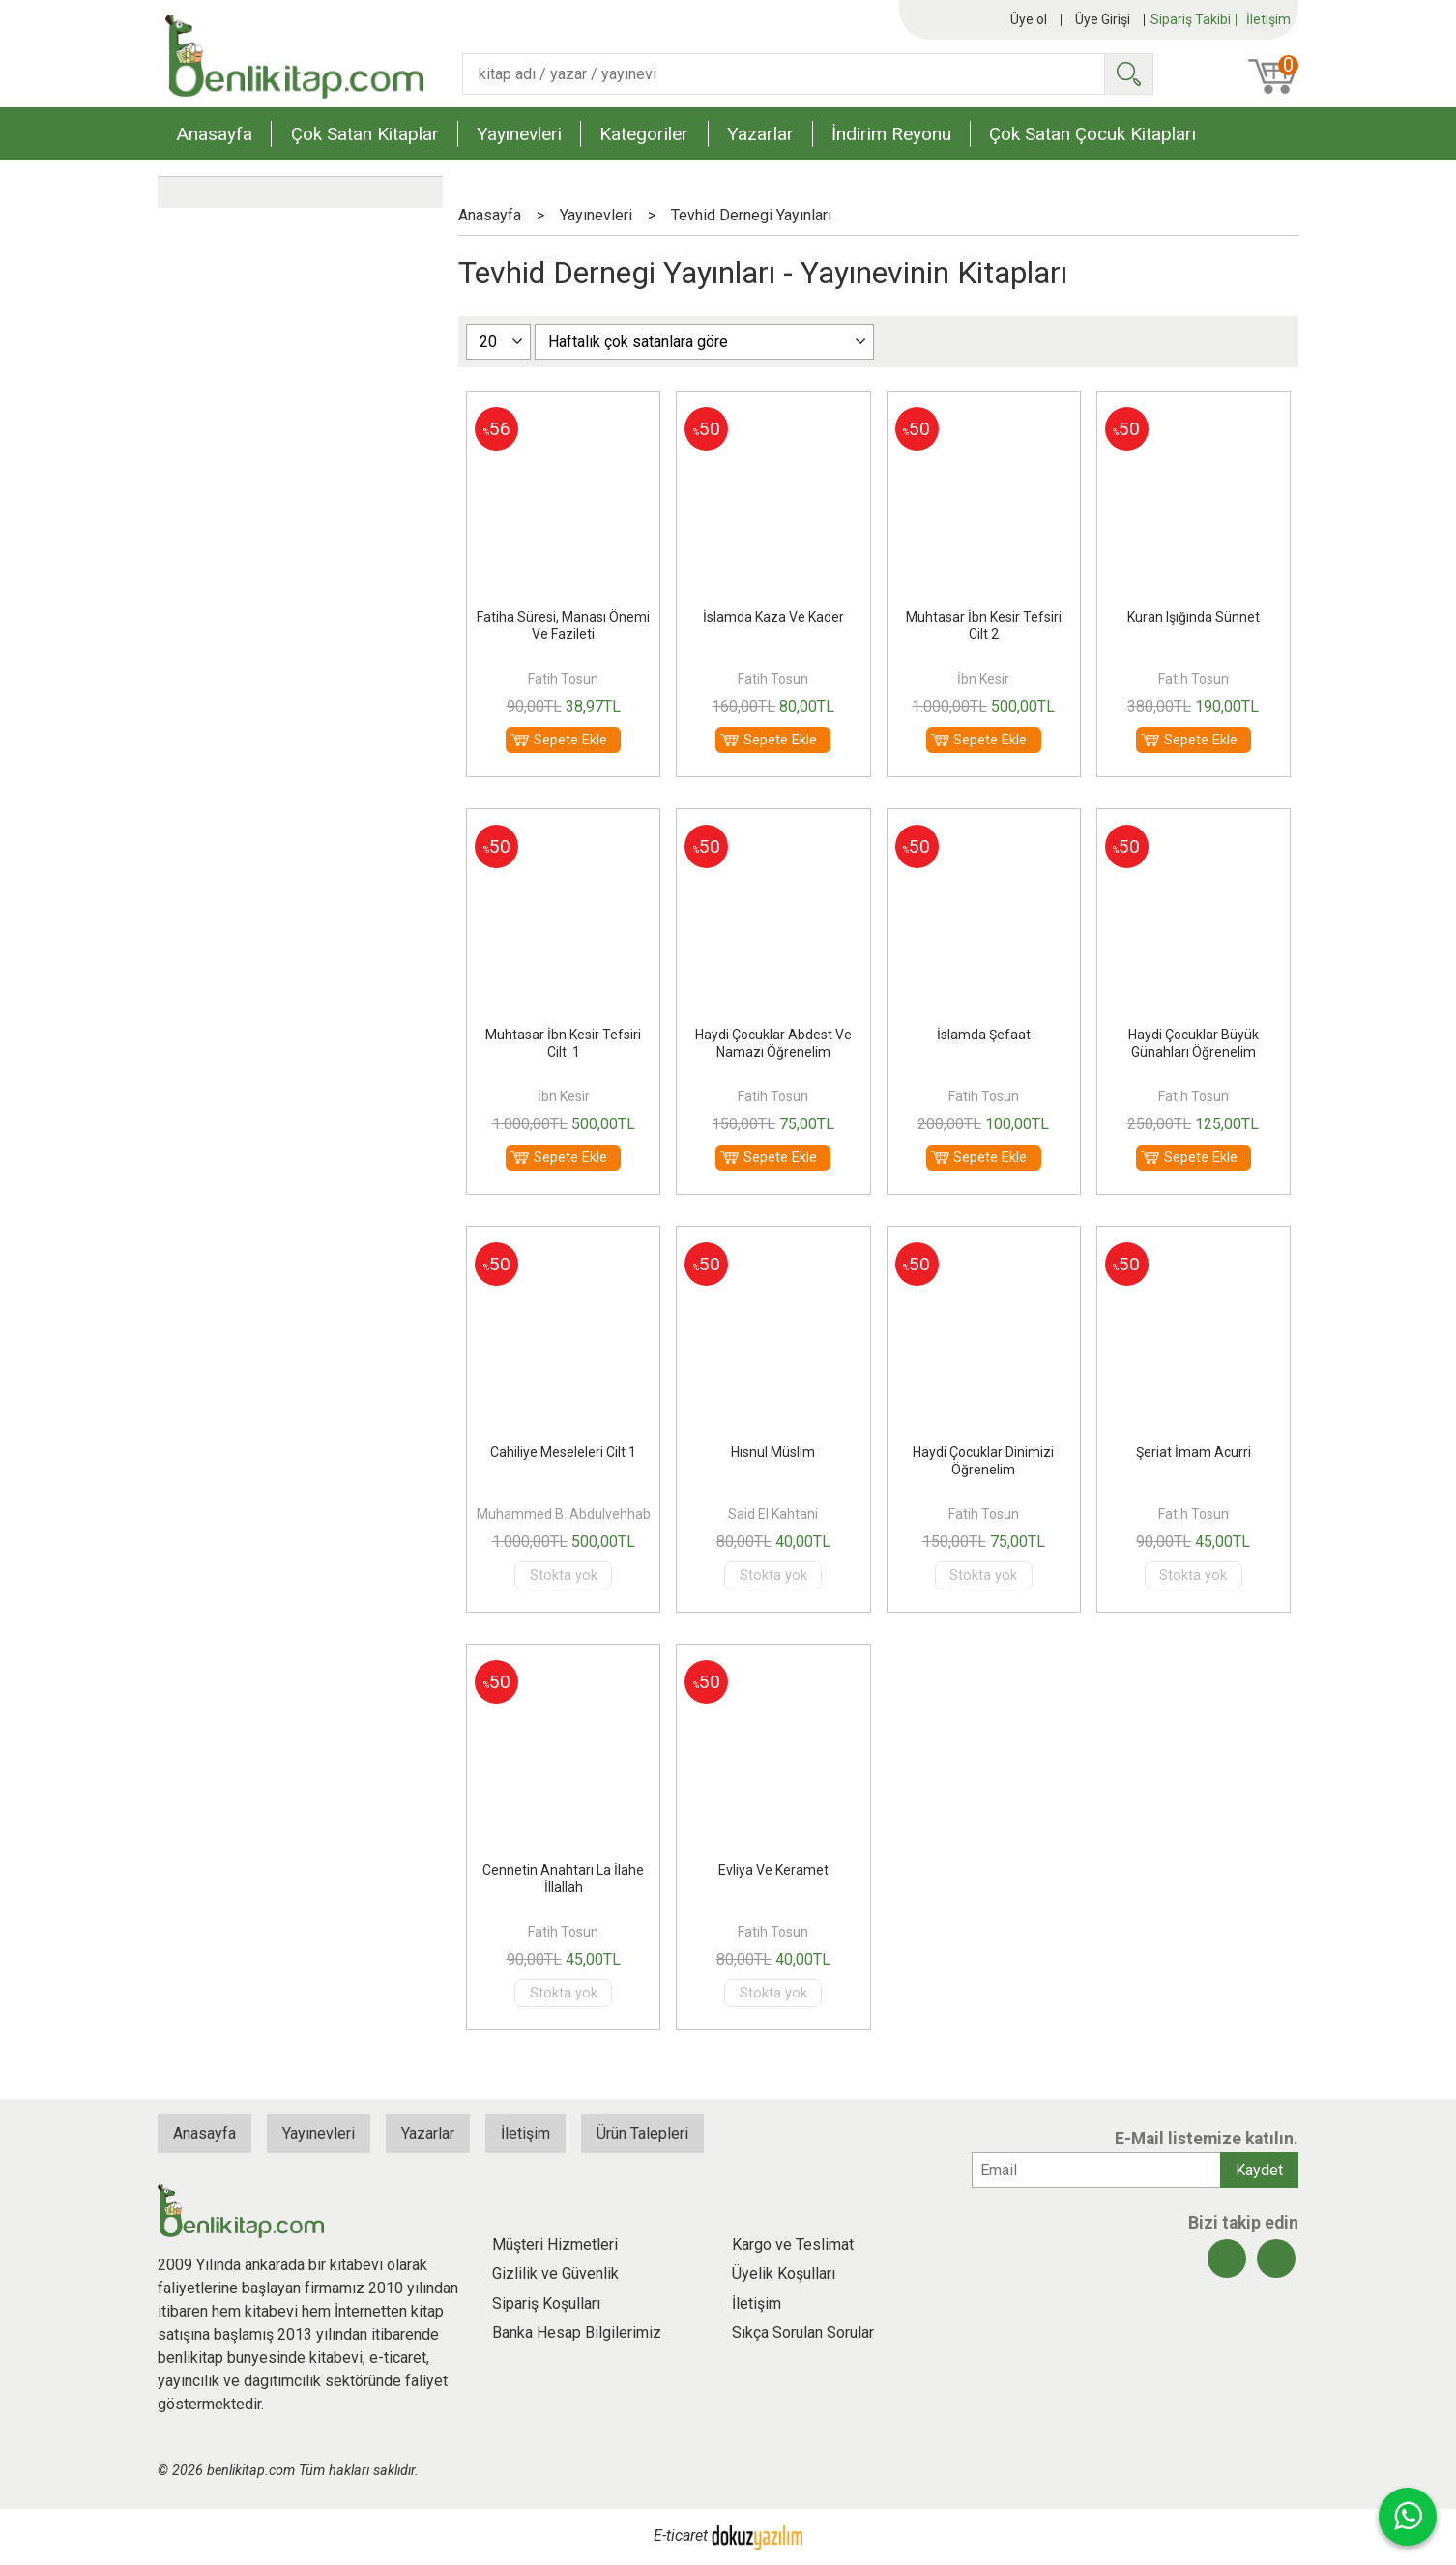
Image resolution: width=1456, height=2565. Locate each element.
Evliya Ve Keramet (773, 1870)
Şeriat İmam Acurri (1193, 1452)
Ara (1128, 74)
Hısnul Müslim (773, 1452)
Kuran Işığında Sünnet (1193, 617)
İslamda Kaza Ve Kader (773, 617)
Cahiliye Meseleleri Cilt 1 (563, 1452)
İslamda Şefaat (984, 1034)
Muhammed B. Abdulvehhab (564, 1514)
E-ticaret (681, 2536)
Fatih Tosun (563, 678)
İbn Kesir (983, 678)
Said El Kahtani (773, 1514)
